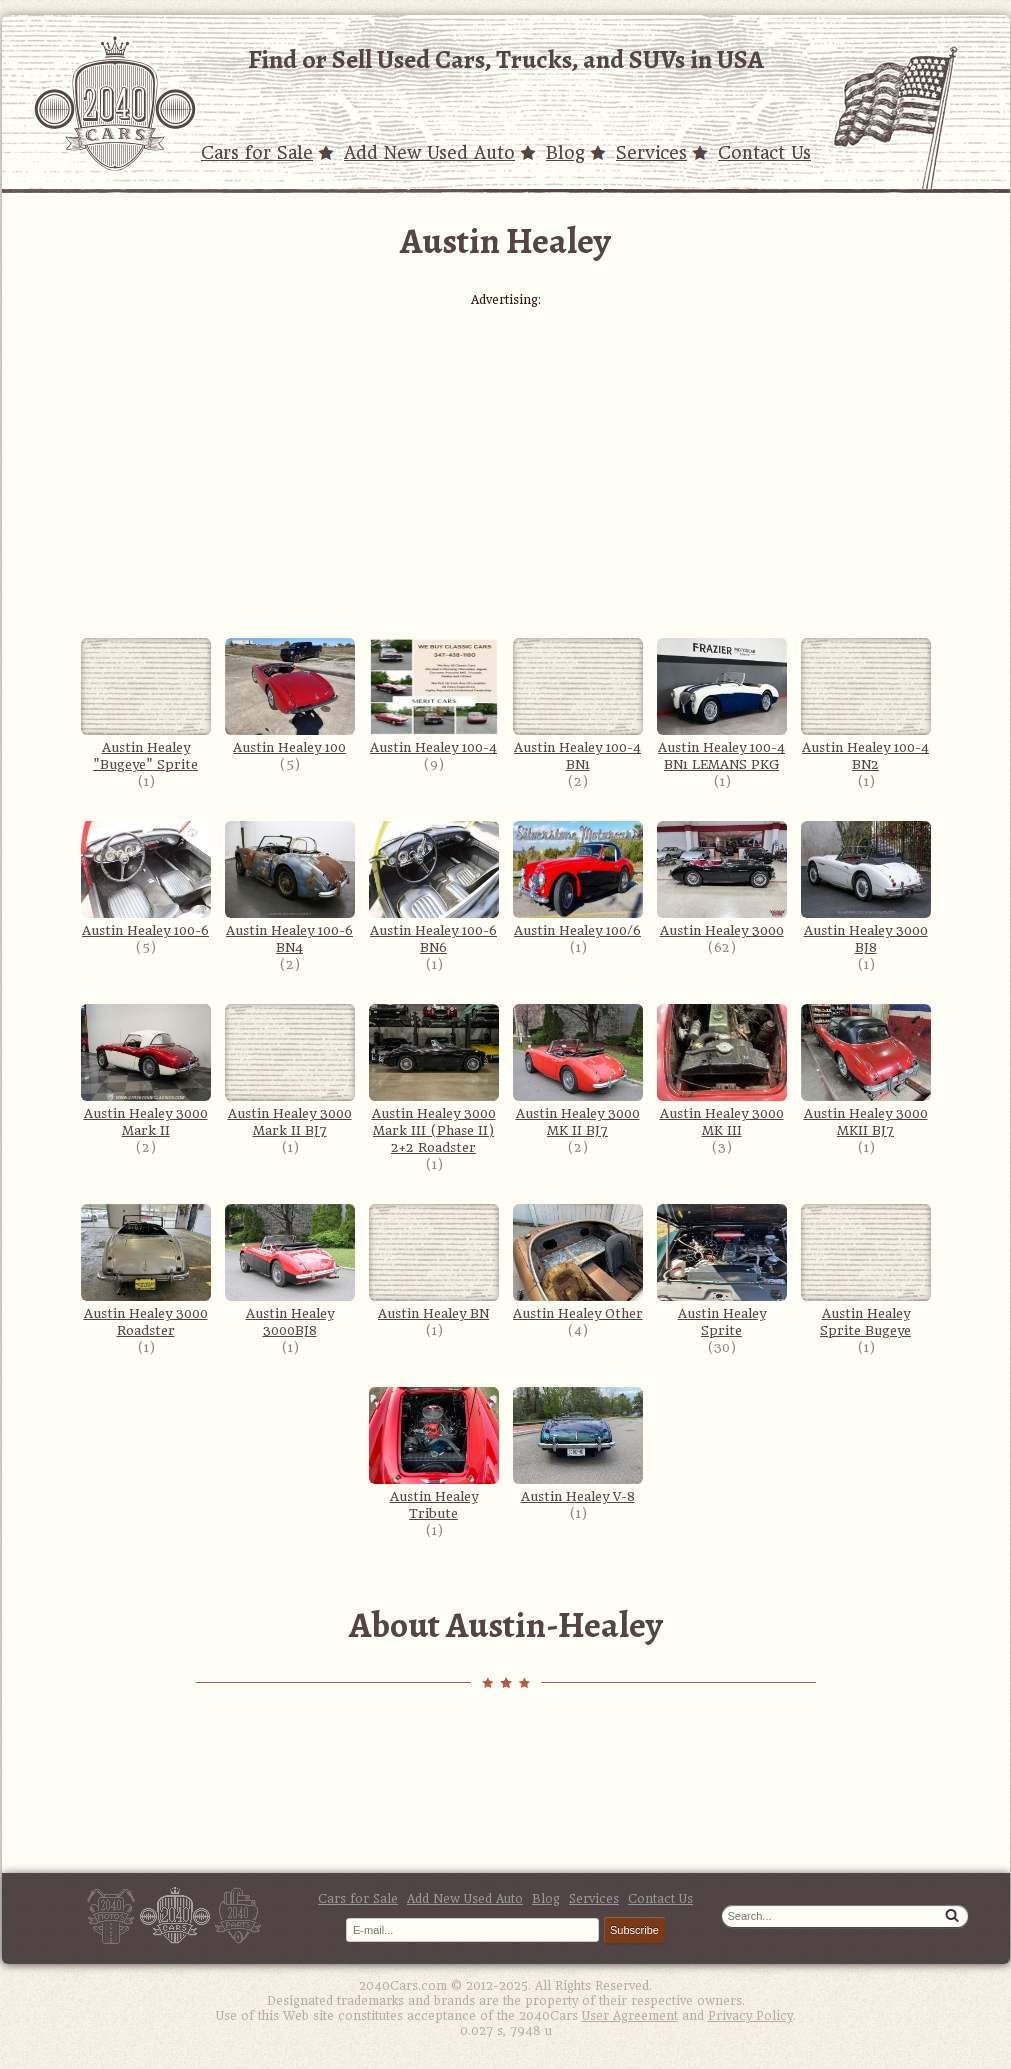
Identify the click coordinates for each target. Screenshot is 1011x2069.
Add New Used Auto (429, 153)
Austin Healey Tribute (434, 1454)
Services (651, 153)
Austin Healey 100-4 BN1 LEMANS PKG (722, 705)
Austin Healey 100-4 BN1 (578, 705)
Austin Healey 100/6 (578, 879)
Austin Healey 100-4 (434, 696)
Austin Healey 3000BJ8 (290, 1271)
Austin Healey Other (578, 1262)
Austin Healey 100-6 (146, 879)
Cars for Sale (257, 153)
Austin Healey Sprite (722, 1271)
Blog (565, 153)
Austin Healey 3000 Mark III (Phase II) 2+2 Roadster (434, 1079)
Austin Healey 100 (290, 696)
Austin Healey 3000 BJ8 (866, 888)
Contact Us (764, 153)
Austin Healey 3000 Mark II (146, 1071)
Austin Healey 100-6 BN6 (434, 888)
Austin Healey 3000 (722, 879)
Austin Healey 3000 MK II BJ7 (578, 1071)
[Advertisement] (506, 447)
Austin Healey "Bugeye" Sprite (146, 705)
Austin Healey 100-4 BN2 (866, 705)
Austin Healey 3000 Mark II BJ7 (290, 1071)
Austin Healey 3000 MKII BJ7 (866, 1071)
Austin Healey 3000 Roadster (146, 1271)
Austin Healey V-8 (578, 1445)
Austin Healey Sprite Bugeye (866, 1271)
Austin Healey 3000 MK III (722, 1071)
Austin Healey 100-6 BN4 (290, 888)
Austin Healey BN (434, 1262)
